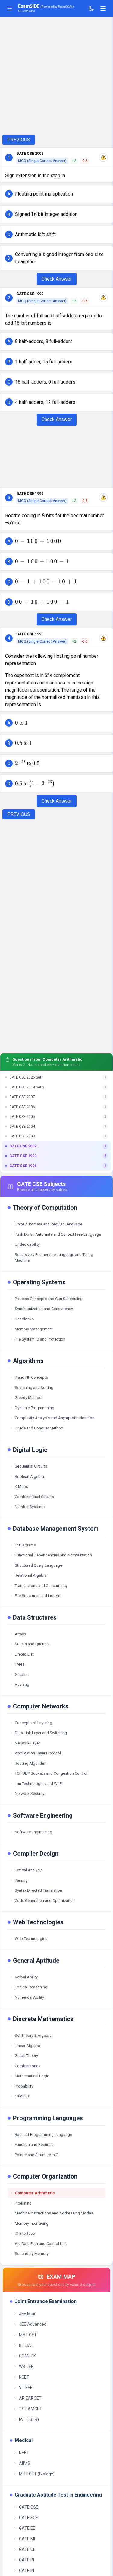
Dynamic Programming (32, 1408)
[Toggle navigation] (103, 8)
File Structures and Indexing (36, 1595)
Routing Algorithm (28, 1763)
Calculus (20, 2096)
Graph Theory (24, 2055)
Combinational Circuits (32, 1496)
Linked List (22, 1654)
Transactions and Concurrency (38, 1585)
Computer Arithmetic (32, 2193)
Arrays (18, 1634)
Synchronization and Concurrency (41, 1308)
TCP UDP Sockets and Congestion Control (48, 1773)
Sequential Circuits (28, 1466)
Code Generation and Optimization (42, 1900)
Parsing (19, 1880)
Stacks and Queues (29, 1644)
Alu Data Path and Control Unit (38, 2243)
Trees (17, 1664)
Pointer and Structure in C (34, 2155)
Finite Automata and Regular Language (46, 1224)
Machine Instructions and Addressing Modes (51, 2213)
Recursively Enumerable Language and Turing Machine (51, 1257)
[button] (56, 194)
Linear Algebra (25, 2045)
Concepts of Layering (31, 1723)
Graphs (18, 1674)
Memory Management (31, 1329)
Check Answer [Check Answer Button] (57, 279)
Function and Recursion (33, 2144)
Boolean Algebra (27, 1476)
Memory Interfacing (29, 2223)
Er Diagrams (23, 1545)
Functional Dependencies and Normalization (51, 1555)
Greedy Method (26, 1397)
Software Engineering (31, 1832)
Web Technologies (28, 1938)
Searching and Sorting (31, 1387)
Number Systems (27, 1506)
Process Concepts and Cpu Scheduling (46, 1298)
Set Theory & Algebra (31, 2035)
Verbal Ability (24, 1977)
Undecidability (25, 1244)
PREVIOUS (18, 140)
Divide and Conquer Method (36, 1428)
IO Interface (22, 2233)
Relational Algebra (28, 1575)
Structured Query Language (36, 1565)
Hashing (19, 1684)
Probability (21, 2086)
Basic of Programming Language (41, 2134)
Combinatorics (25, 2066)
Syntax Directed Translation (36, 1890)
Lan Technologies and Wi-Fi (36, 1783)
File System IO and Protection (37, 1339)
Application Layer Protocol (35, 1753)
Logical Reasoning (28, 1987)
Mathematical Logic (29, 2076)
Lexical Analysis (26, 1870)
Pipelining (21, 2203)
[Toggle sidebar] (9, 8)
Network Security (27, 1793)
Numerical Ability (27, 1997)
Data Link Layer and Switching (38, 1733)
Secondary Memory (29, 2253)
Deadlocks (22, 1319)
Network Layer (25, 1743)
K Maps (19, 1486)
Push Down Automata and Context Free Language (55, 1234)
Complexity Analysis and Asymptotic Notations (53, 1418)
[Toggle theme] (91, 8)
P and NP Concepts (29, 1377)
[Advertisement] (56, 76)
